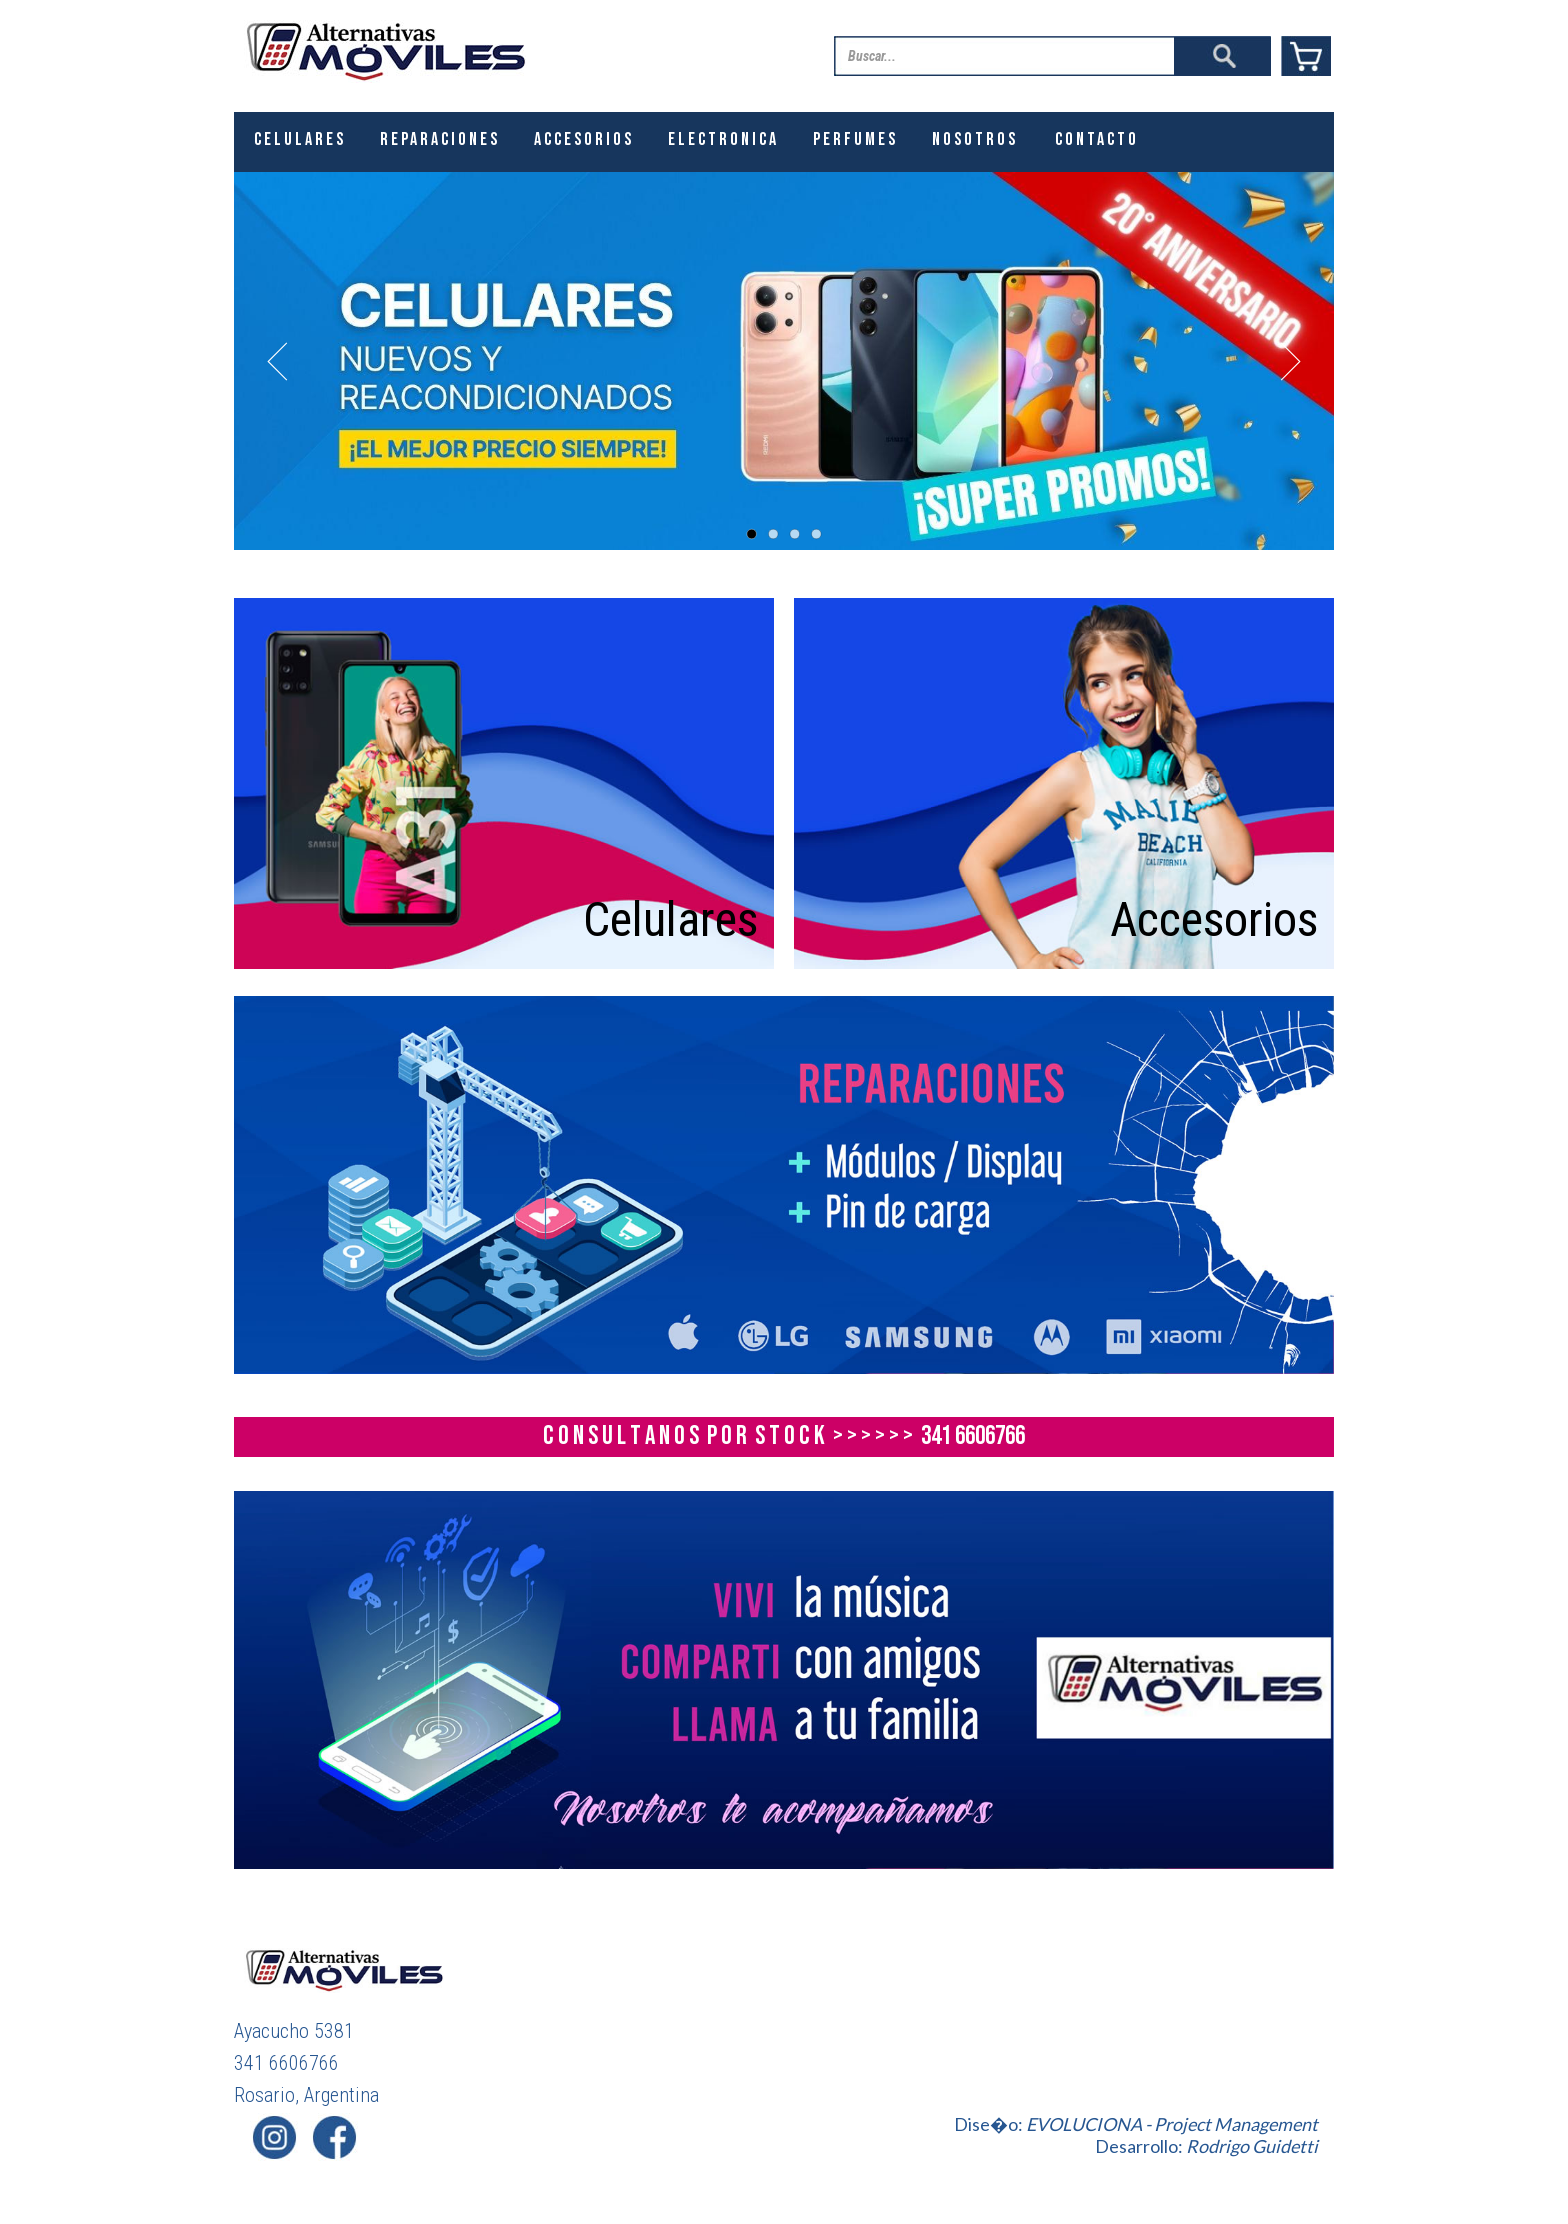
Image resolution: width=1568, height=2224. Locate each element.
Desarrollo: (1206, 2146)
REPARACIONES (440, 139)
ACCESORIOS (584, 139)
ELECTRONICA (723, 139)
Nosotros (975, 139)
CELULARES (300, 139)
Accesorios (1214, 919)
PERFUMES (855, 139)
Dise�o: (1136, 2124)
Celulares (670, 919)
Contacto (1097, 139)
